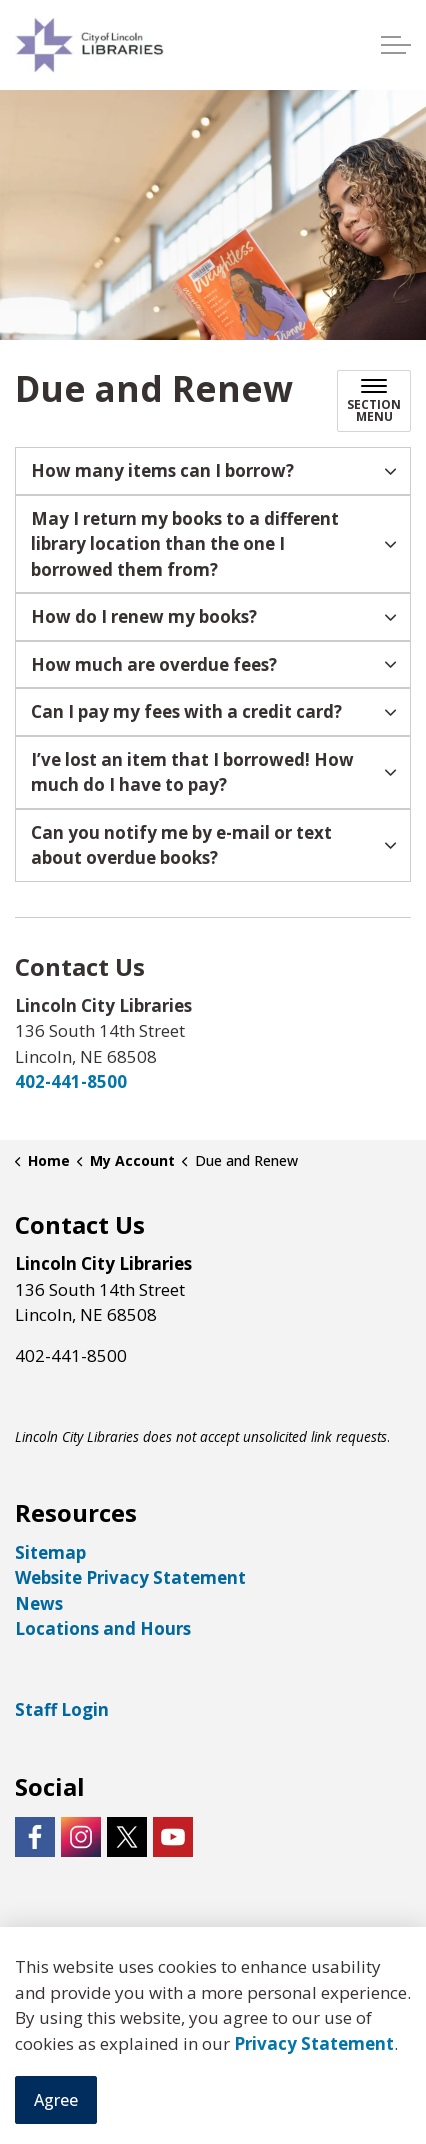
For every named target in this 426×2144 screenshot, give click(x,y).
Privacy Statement (314, 2043)
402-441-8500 (71, 1081)
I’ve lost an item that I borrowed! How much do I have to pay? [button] (192, 772)
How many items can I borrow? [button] (162, 470)
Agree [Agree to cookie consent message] (56, 2100)
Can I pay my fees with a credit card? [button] (186, 711)
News (39, 1603)
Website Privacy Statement (130, 1577)
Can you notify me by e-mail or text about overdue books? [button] (181, 845)
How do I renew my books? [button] (144, 616)
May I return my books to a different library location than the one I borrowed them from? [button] (185, 544)
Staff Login (62, 1709)
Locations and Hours (103, 1628)
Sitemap (50, 1552)
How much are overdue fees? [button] (154, 664)
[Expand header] (396, 45)
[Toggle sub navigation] (374, 401)
